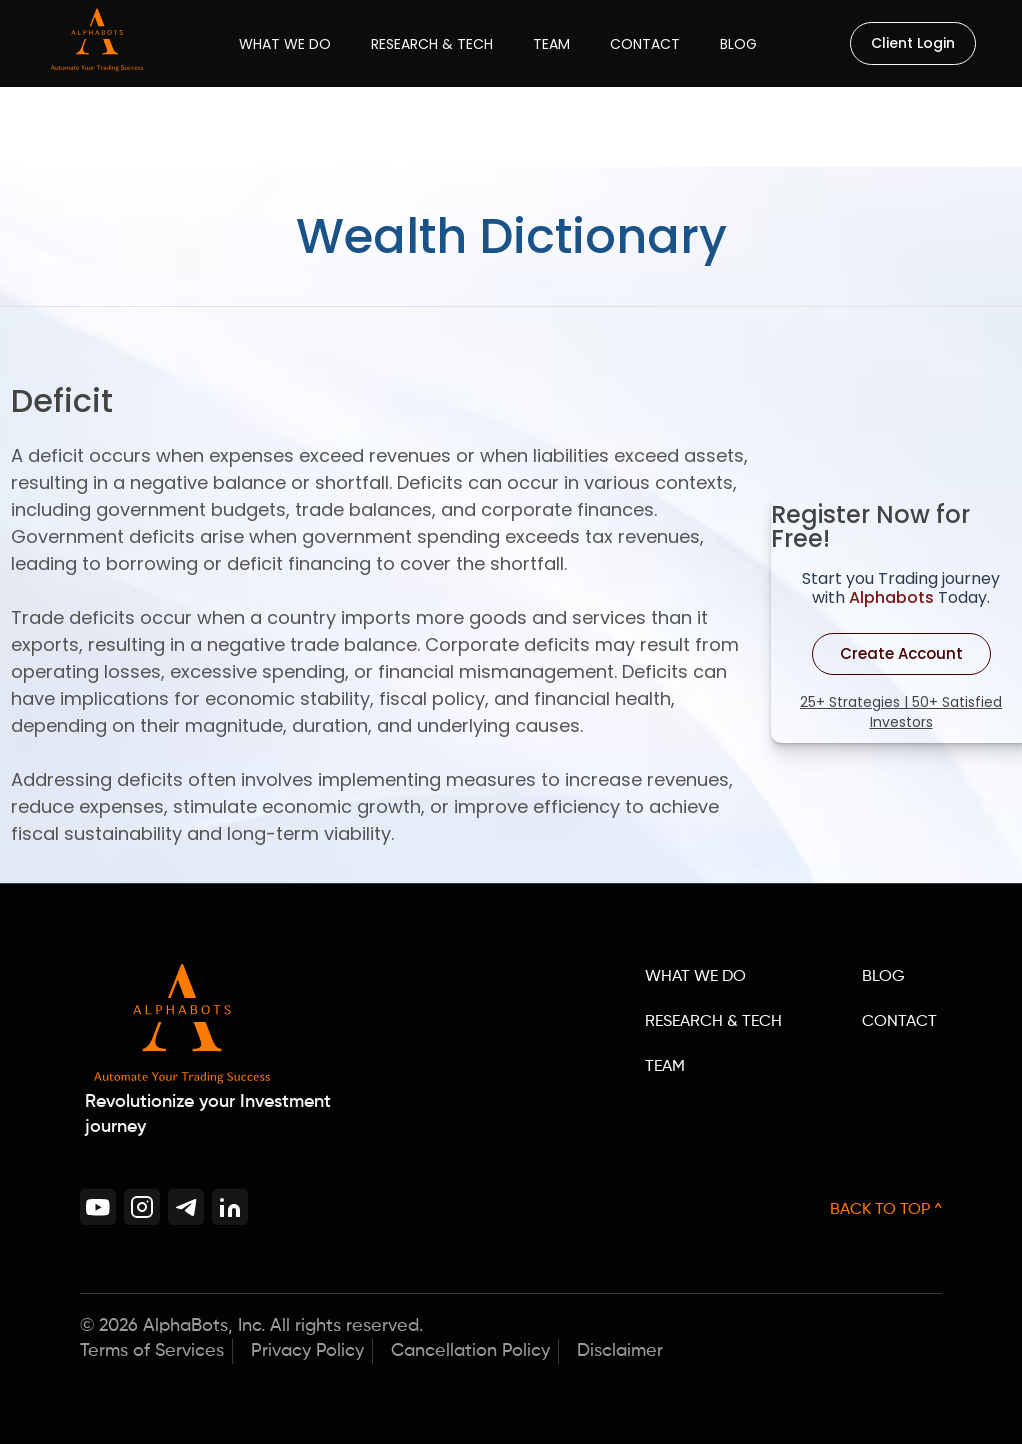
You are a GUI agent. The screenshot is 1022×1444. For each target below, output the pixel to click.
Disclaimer (620, 1351)
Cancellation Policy (470, 1351)
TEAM (665, 1067)
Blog (738, 44)
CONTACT (899, 1022)
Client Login (913, 43)
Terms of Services (152, 1351)
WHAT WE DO (695, 977)
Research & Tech (432, 44)
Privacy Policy (307, 1351)
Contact (645, 44)
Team (551, 44)
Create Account (901, 653)
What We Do (285, 44)
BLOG (883, 977)
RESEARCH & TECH (713, 1022)
